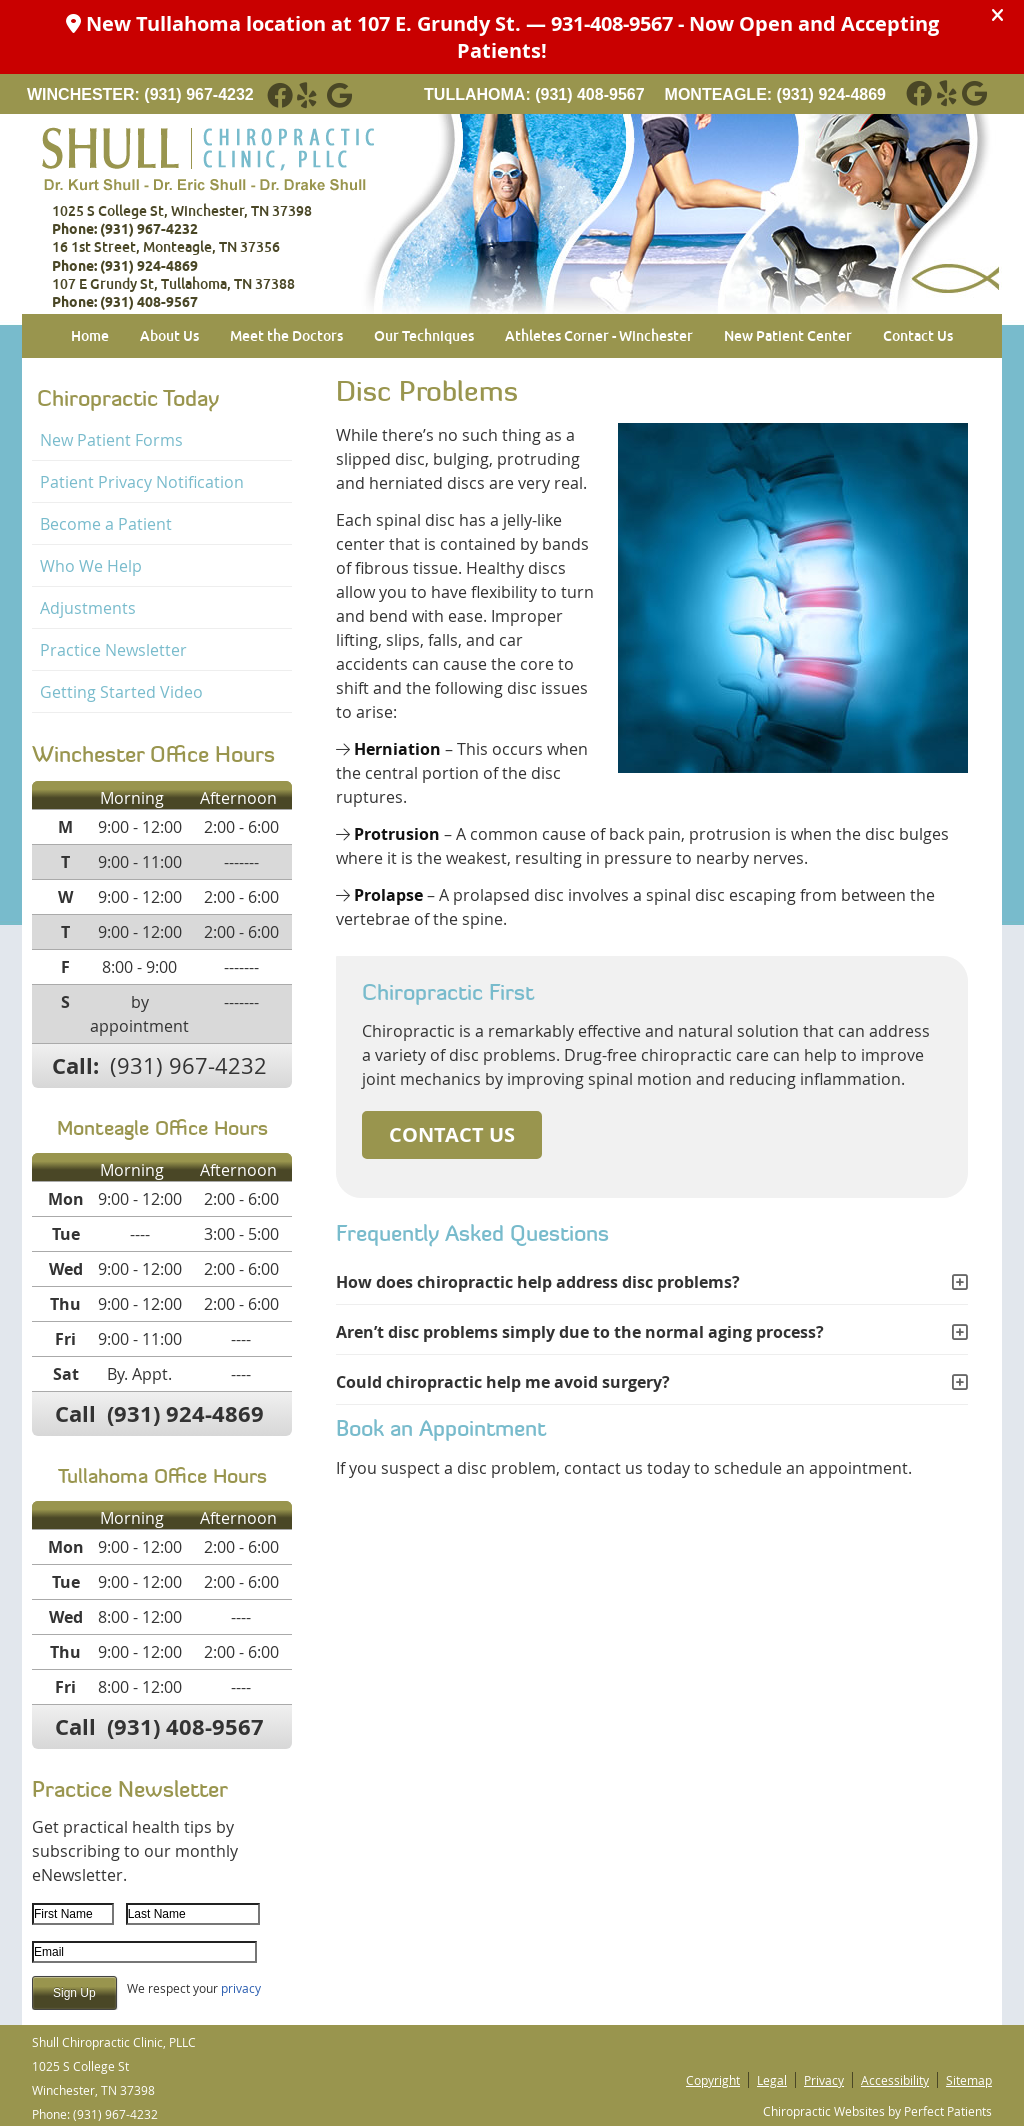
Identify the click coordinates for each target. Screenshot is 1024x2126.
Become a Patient (106, 524)
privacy (241, 1988)
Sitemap (969, 2080)
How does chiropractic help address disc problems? (538, 1282)
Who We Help (91, 566)
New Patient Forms (111, 440)
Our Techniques (424, 336)
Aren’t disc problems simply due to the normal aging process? (580, 1332)
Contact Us (918, 336)
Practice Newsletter (113, 650)
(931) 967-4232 (198, 94)
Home (90, 336)
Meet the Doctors (286, 336)
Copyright (713, 2080)
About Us (169, 336)
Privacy (824, 2080)
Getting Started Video (121, 692)
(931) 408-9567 (589, 94)
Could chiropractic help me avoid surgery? (503, 1382)
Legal (772, 2080)
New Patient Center (788, 336)
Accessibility (895, 2080)
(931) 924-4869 (831, 94)
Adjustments (88, 608)
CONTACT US (452, 1134)
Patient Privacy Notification (142, 482)
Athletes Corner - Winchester (599, 336)
